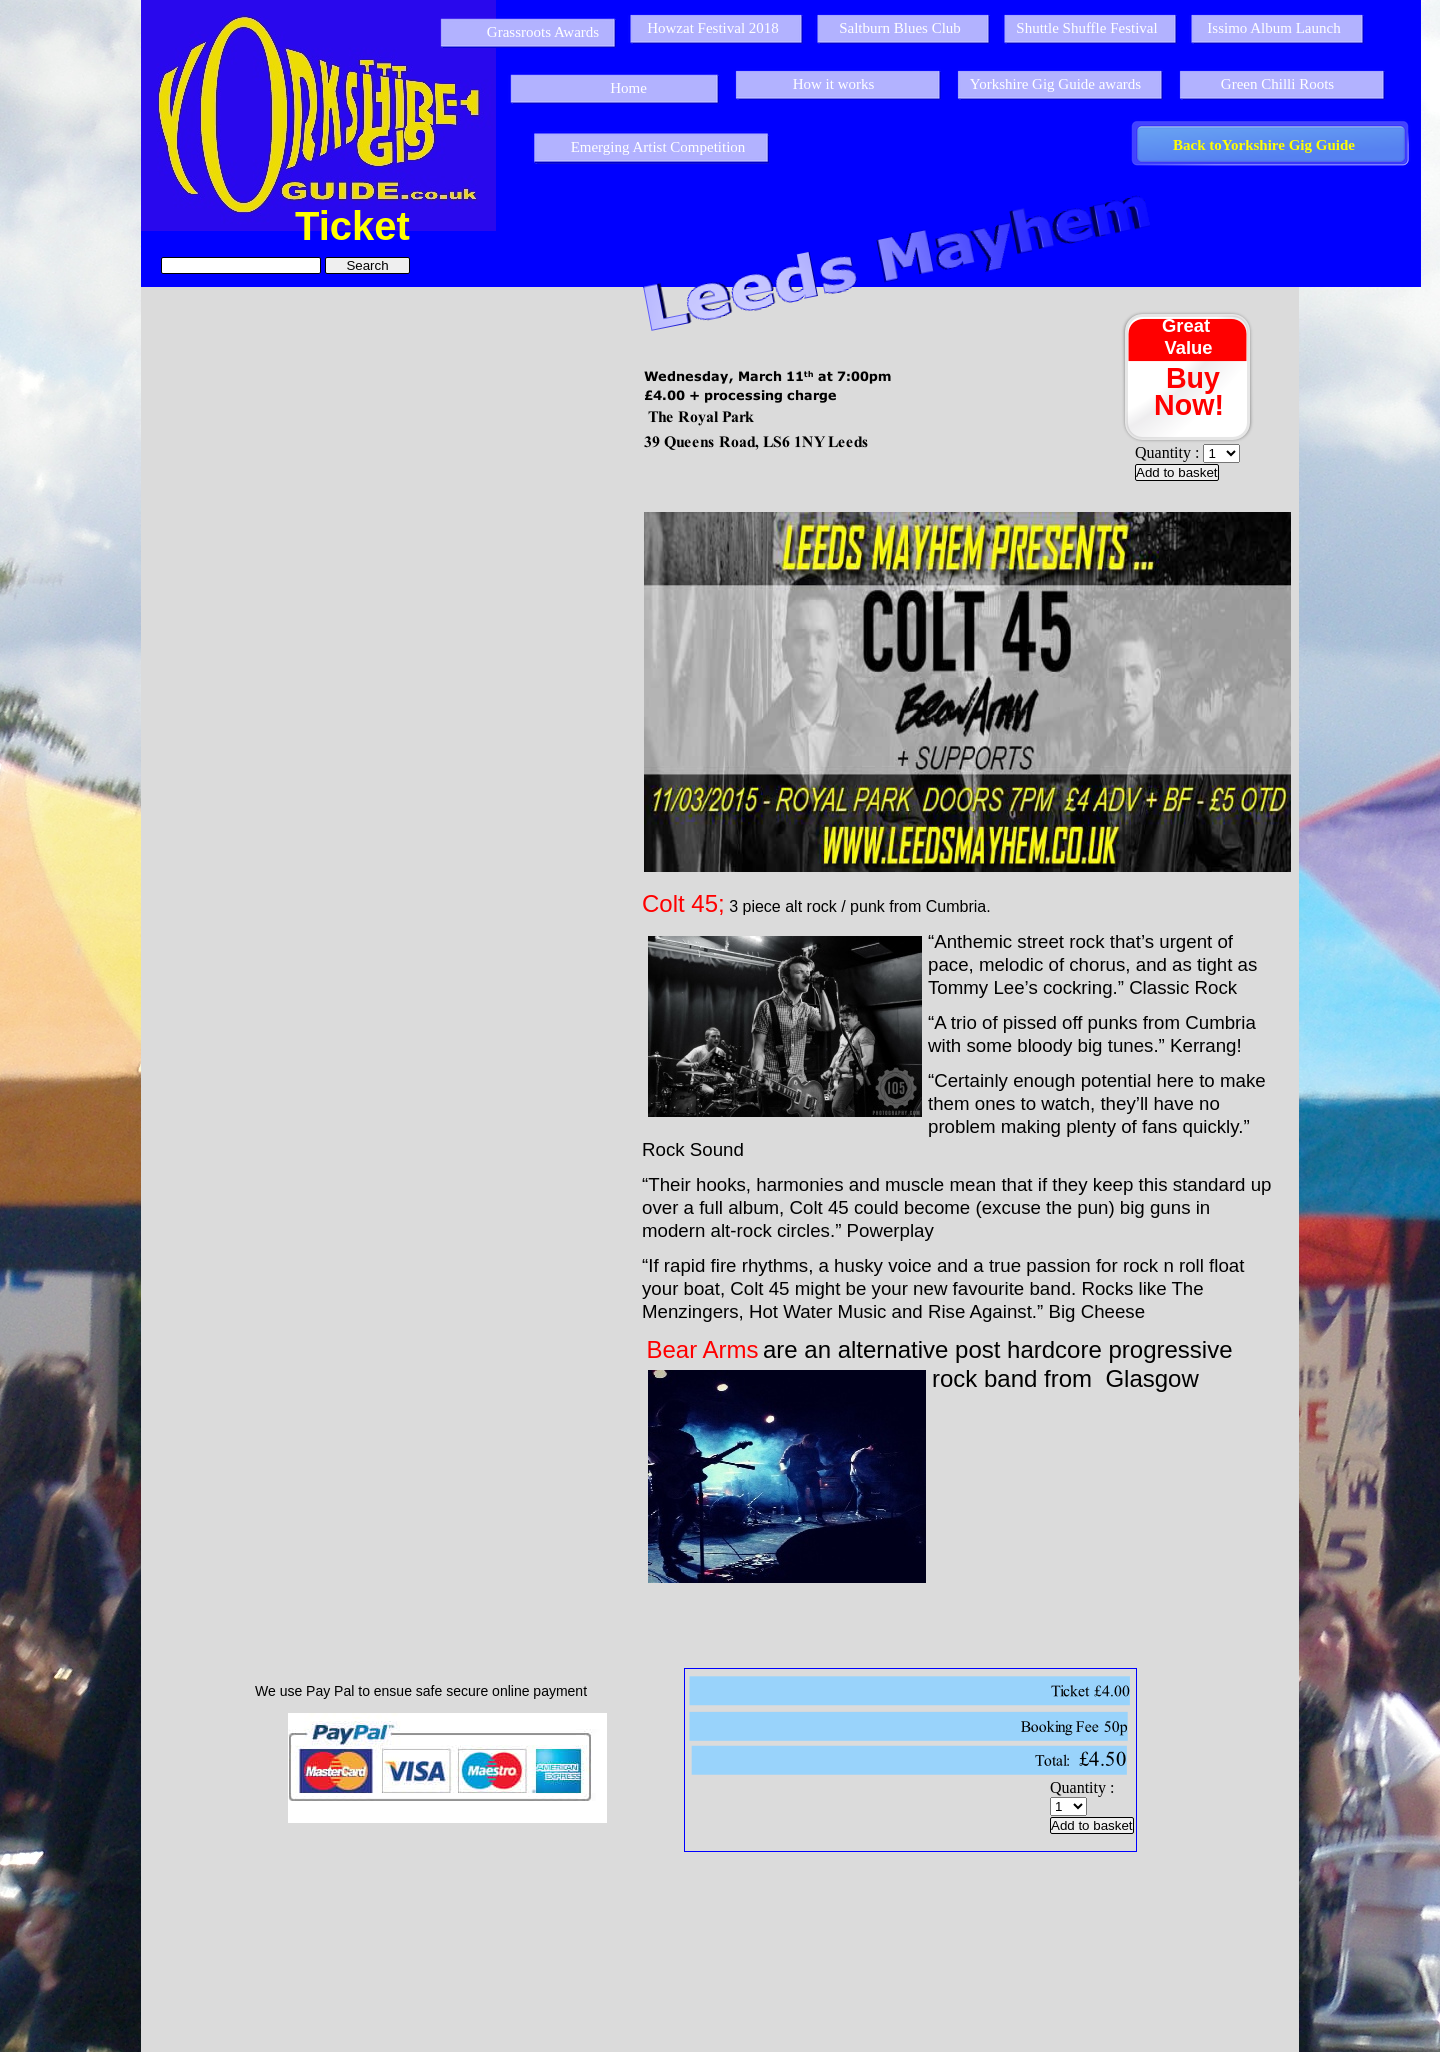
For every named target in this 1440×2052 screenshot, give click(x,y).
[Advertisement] (719, 1950)
